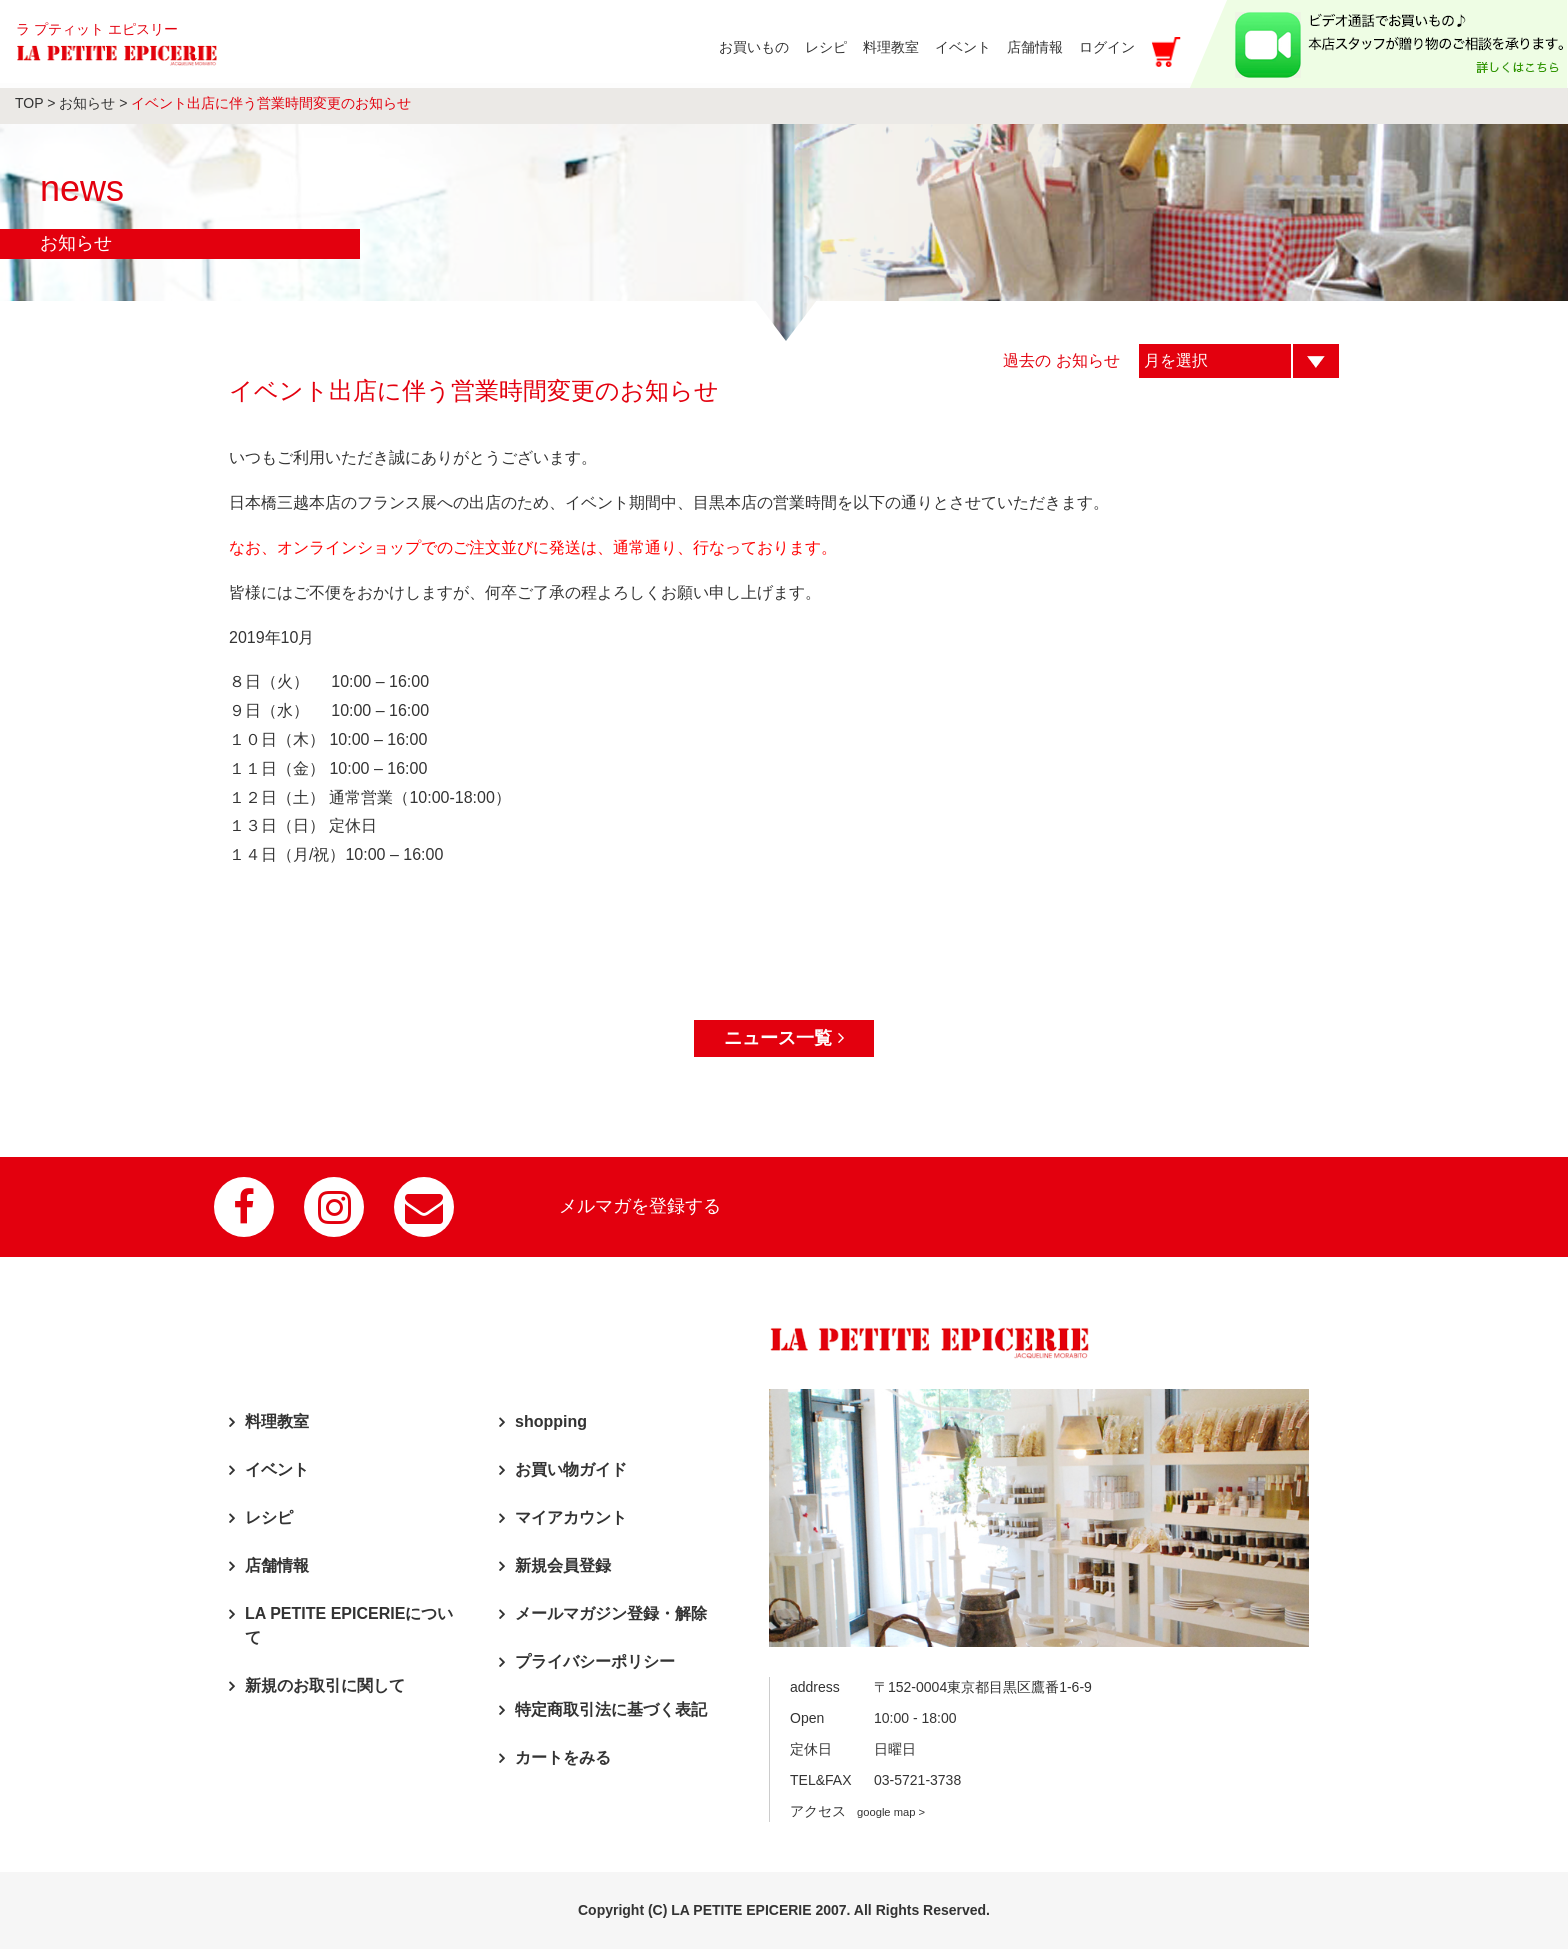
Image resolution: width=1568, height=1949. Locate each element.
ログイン (1107, 47)
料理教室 (277, 1421)
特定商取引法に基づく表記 (611, 1709)
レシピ (269, 1517)
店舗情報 (277, 1565)
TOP (29, 103)
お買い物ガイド (571, 1469)
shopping (551, 1421)
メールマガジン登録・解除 (611, 1613)
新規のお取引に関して (325, 1685)
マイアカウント (571, 1517)
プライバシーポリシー (595, 1661)
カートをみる (563, 1757)
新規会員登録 (563, 1565)
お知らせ (87, 103)
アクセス (857, 1811)
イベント (277, 1469)
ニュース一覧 (783, 1038)
